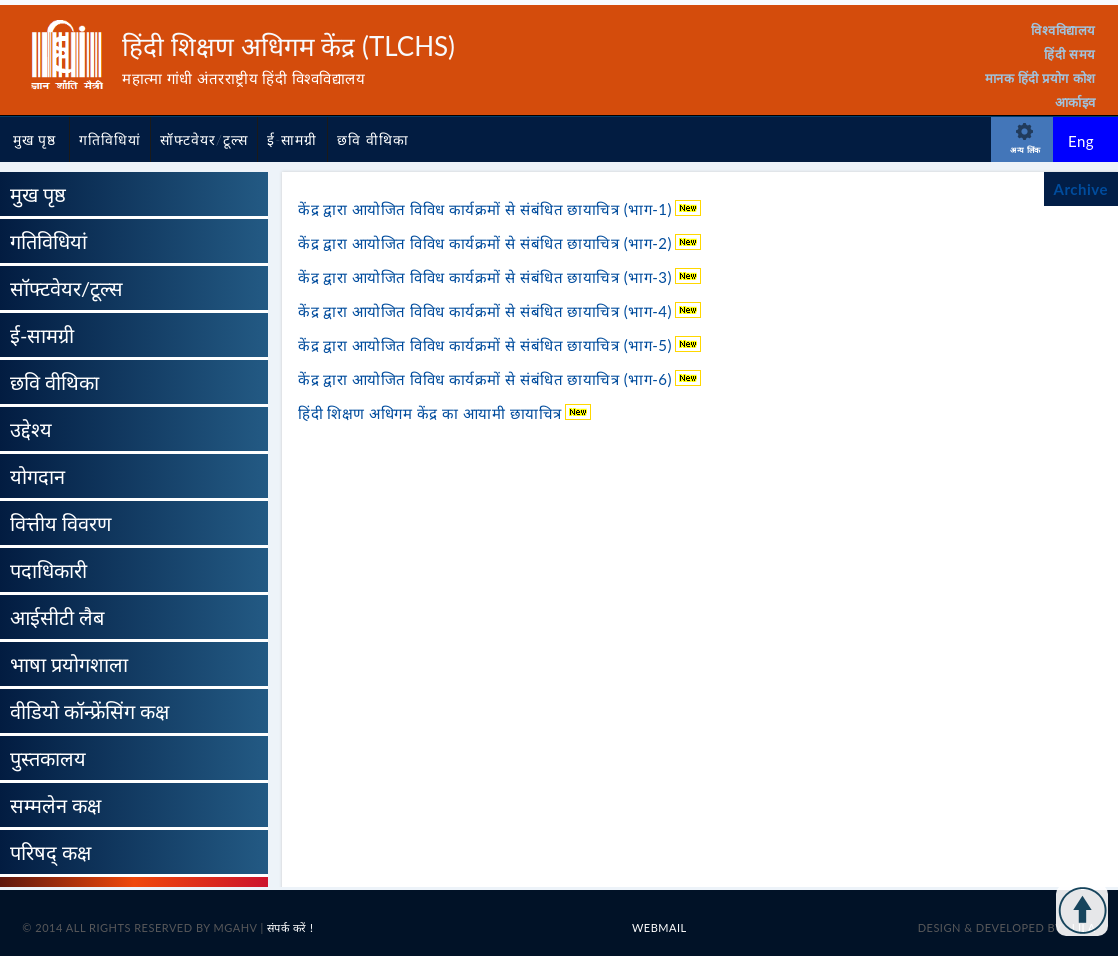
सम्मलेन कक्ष (55, 805)
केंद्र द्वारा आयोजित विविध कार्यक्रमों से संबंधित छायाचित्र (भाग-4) (487, 311)
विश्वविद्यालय (1063, 30)
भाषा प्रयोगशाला (69, 664)
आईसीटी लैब (57, 617)
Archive (1081, 189)
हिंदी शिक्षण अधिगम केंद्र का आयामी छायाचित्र (432, 413)
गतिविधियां (110, 139)
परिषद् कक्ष (50, 852)
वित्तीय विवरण (60, 523)
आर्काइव (1075, 102)
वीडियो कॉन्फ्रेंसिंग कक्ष (89, 711)
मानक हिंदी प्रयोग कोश (1040, 78)
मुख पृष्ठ (35, 139)
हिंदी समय (1069, 54)
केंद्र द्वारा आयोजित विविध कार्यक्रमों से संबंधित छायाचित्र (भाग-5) (487, 345)
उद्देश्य (31, 429)
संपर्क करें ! (290, 927)
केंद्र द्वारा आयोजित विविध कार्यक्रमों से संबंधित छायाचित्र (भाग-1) (487, 209)
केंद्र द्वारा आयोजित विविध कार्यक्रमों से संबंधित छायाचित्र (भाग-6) (487, 379)
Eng (1081, 141)
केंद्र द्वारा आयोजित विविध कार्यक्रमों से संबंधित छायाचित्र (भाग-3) (487, 277)
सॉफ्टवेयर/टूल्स (204, 139)
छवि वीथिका (373, 139)
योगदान (37, 476)
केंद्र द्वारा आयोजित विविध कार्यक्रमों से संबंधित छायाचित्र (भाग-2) (487, 243)
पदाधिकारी (48, 570)
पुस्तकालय (48, 758)
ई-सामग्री (292, 139)
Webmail (659, 927)
